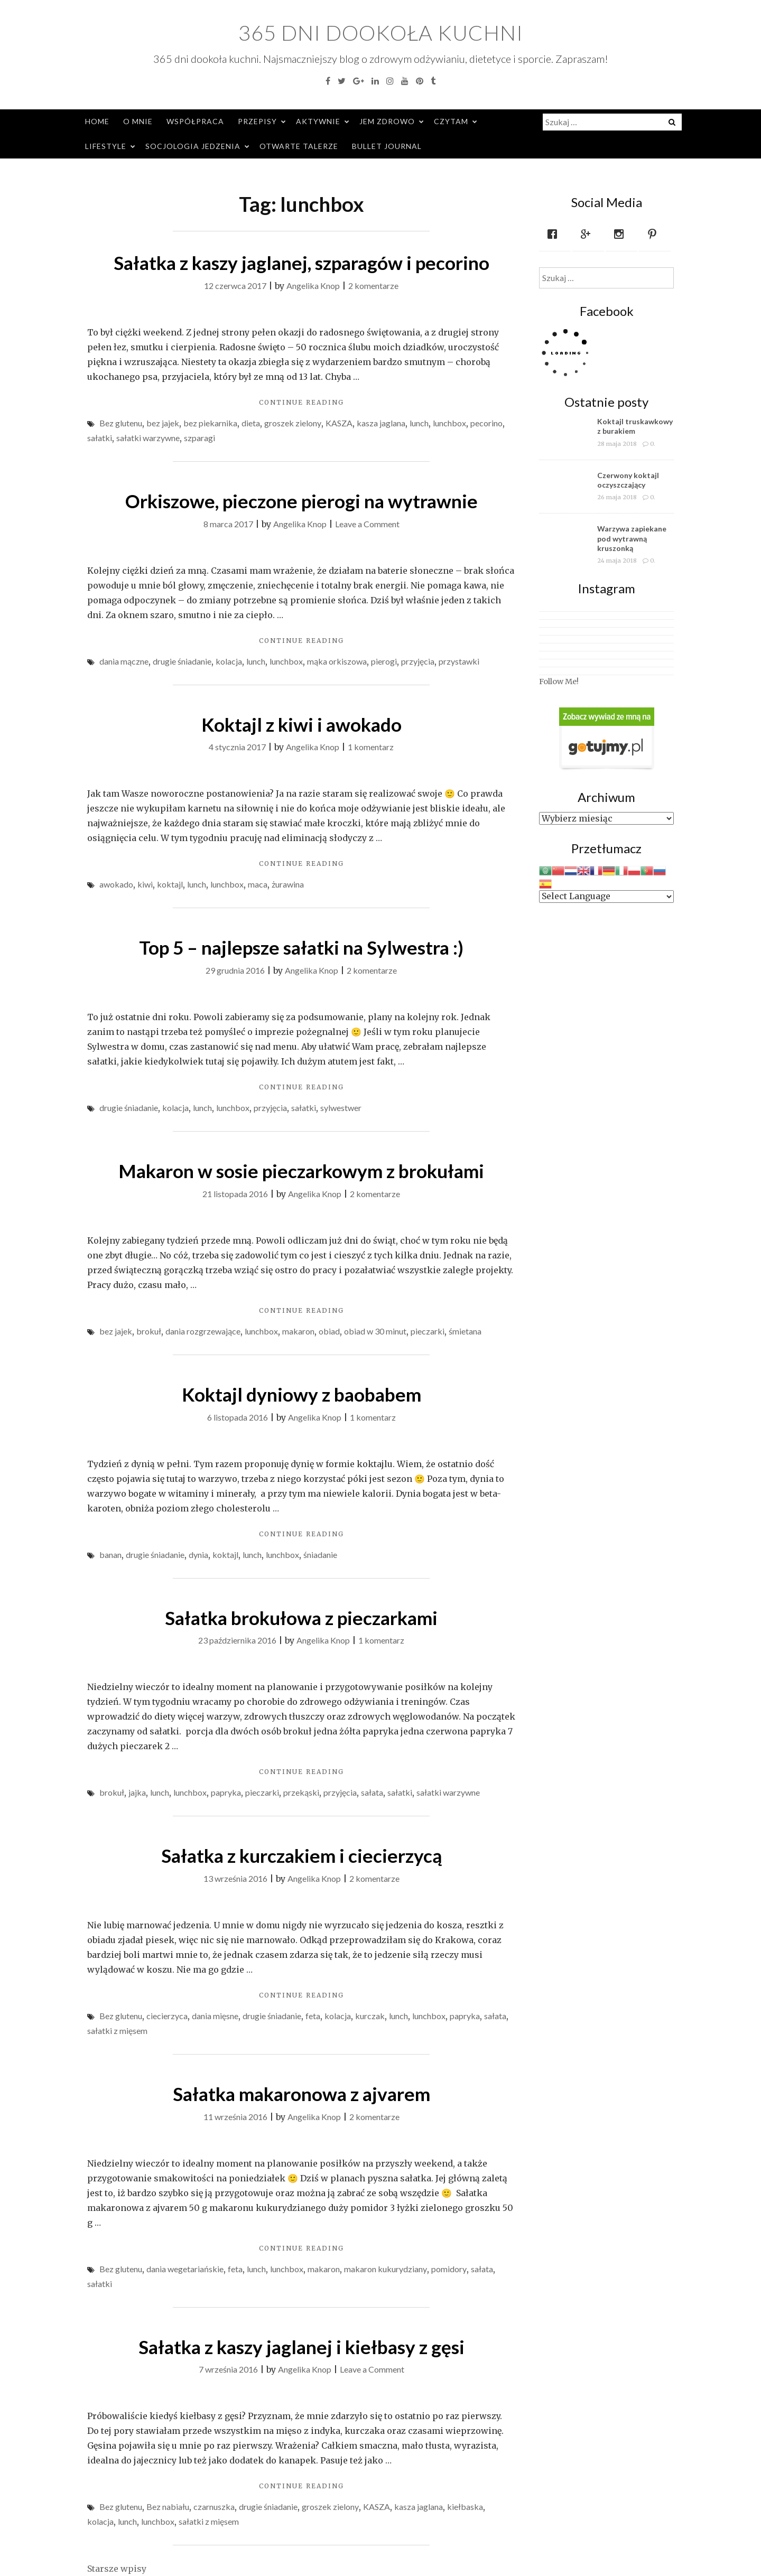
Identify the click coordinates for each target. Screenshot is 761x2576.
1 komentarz (371, 747)
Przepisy (257, 121)
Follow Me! (559, 681)
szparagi (199, 438)
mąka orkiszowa (337, 661)
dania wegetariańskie (185, 2269)
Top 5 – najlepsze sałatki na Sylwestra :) (301, 947)
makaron (298, 1331)
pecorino (486, 423)
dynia (198, 1555)
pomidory (449, 2269)
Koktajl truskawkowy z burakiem (635, 426)
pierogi (384, 661)
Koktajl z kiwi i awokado (301, 724)
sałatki (99, 438)
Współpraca (195, 121)
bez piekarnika (210, 423)
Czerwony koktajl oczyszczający (628, 480)
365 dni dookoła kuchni (380, 32)
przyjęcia (417, 661)
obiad (329, 1331)
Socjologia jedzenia (192, 146)
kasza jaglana (381, 423)
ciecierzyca (167, 2016)
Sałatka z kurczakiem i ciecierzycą (301, 1855)
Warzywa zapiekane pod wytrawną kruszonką (631, 538)
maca (257, 884)
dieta (251, 423)
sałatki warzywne (148, 438)
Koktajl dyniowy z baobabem (301, 1394)
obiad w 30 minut (375, 1331)
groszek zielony (292, 423)
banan (110, 1555)
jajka (137, 1792)
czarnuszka (214, 2507)
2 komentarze (373, 286)
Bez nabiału (167, 2507)
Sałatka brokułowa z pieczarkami (301, 1618)
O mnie (138, 121)
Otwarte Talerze (298, 146)
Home (97, 121)
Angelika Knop (313, 286)
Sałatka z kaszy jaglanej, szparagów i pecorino (301, 262)
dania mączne (124, 661)
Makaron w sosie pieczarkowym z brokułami (301, 1171)
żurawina (288, 884)
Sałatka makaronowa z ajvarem (301, 2094)
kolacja (229, 661)
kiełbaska (465, 2507)
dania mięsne (215, 2016)
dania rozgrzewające (202, 1331)
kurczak (370, 2016)
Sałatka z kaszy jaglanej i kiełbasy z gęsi (301, 2347)
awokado (116, 884)
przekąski (301, 1792)
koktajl (170, 884)
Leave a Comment (367, 524)
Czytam (451, 121)
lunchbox (449, 423)
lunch (419, 423)
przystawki (459, 661)
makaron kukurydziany (385, 2269)
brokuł (148, 1331)
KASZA (339, 423)
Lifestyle (105, 146)
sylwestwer (340, 1108)
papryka (226, 1792)
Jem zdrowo (387, 121)
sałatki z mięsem (117, 2031)
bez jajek (162, 423)
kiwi (145, 884)
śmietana (465, 1331)
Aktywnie (318, 121)
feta (312, 2016)
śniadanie (320, 1555)
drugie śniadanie (182, 661)
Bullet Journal (387, 146)
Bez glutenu (120, 423)
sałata (372, 1792)
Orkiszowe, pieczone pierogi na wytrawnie (301, 501)
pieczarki (427, 1331)
